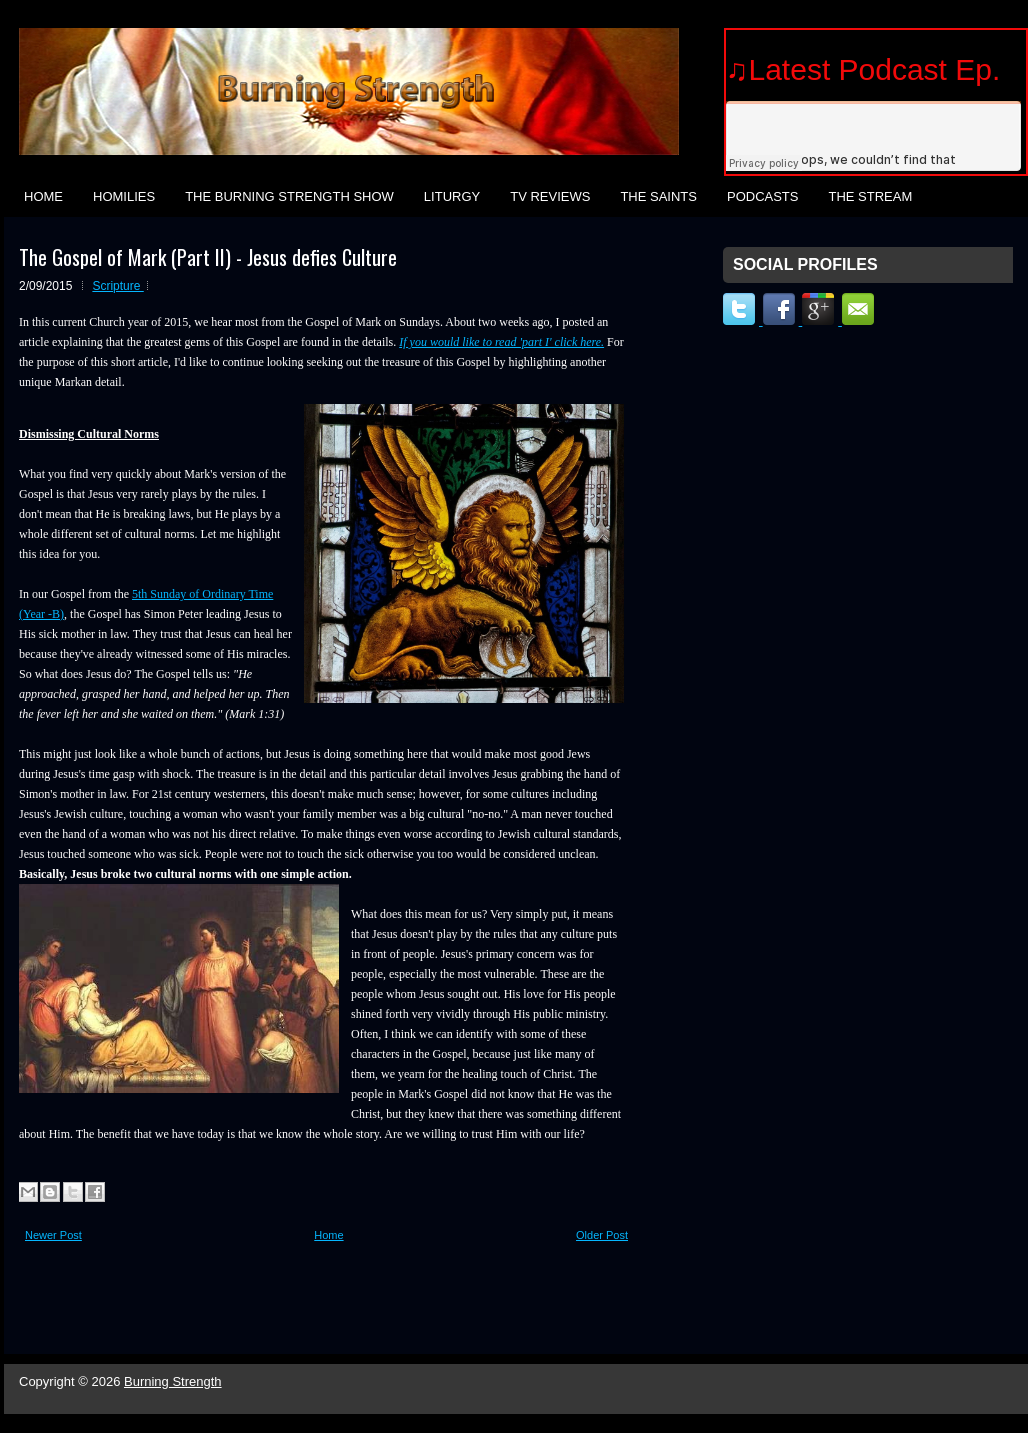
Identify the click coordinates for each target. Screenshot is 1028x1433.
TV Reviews (550, 196)
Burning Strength (173, 1381)
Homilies (124, 196)
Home (43, 196)
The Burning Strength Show (289, 196)
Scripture (117, 286)
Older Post (602, 1235)
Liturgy (452, 196)
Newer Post (53, 1235)
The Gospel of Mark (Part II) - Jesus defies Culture (208, 257)
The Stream (870, 196)
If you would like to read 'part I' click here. (501, 342)
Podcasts (763, 196)
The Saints (658, 196)
